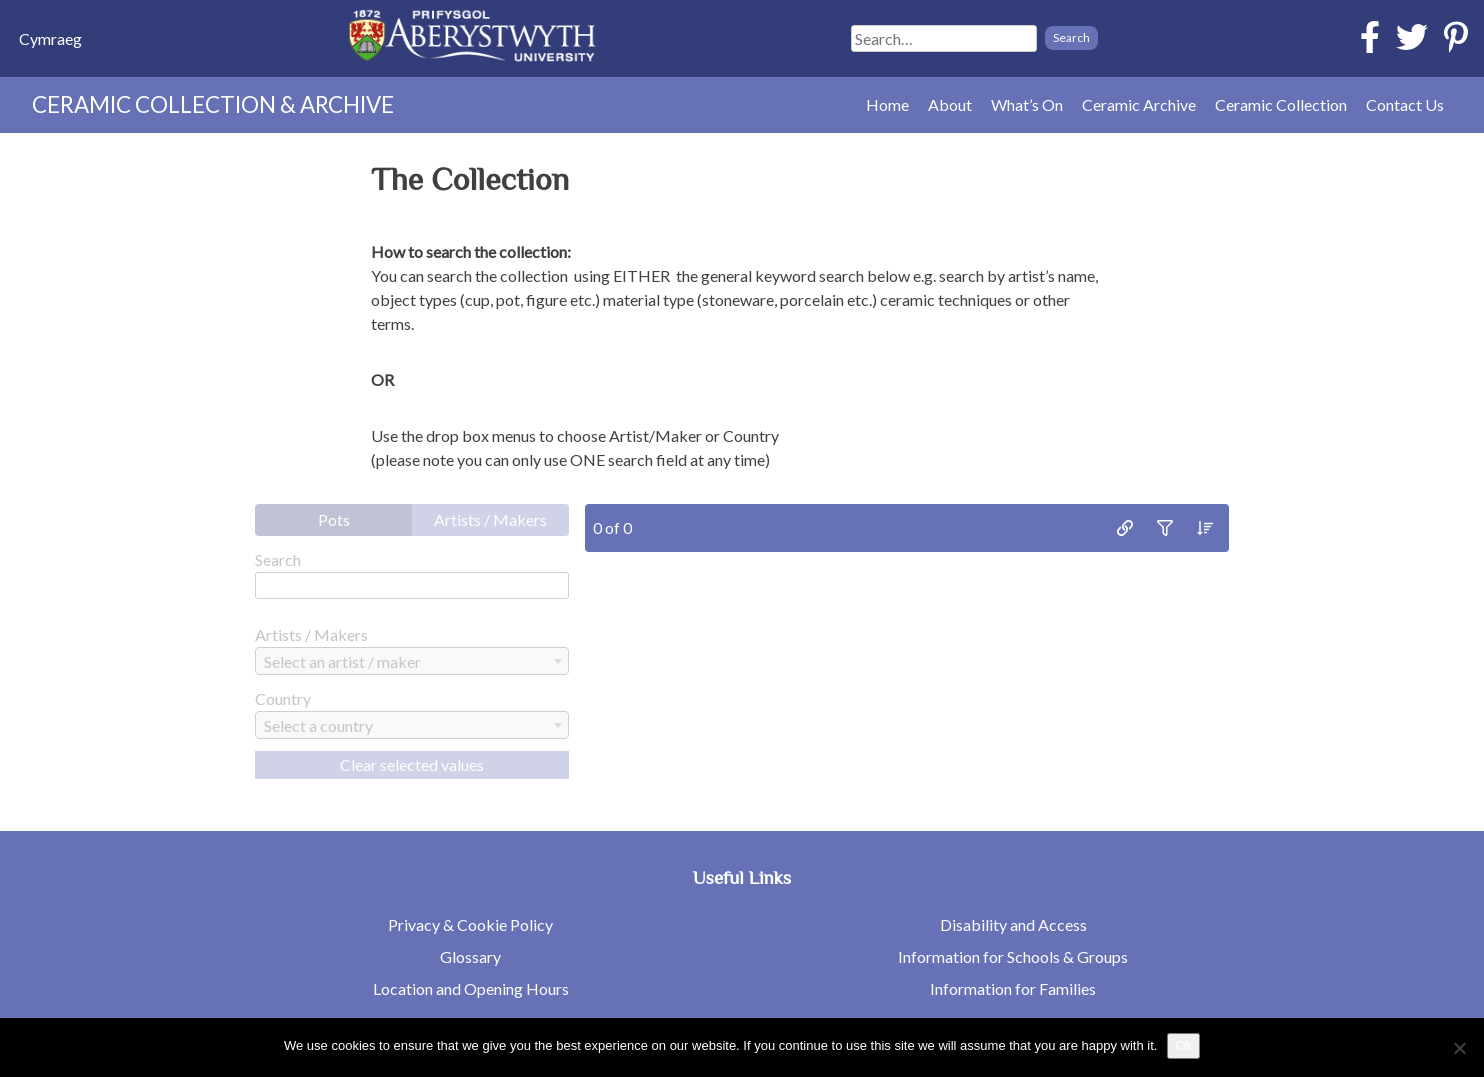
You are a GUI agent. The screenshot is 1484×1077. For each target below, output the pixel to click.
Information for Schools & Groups (1013, 956)
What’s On (1027, 104)
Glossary (470, 956)
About (950, 104)
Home (887, 104)
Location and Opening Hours (471, 988)
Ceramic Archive (1139, 104)
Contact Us (1405, 104)
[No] (1459, 1048)
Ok (1183, 1045)
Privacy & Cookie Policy (470, 924)
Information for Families (1013, 988)
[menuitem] (50, 38)
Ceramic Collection (1281, 104)
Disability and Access (1013, 924)
